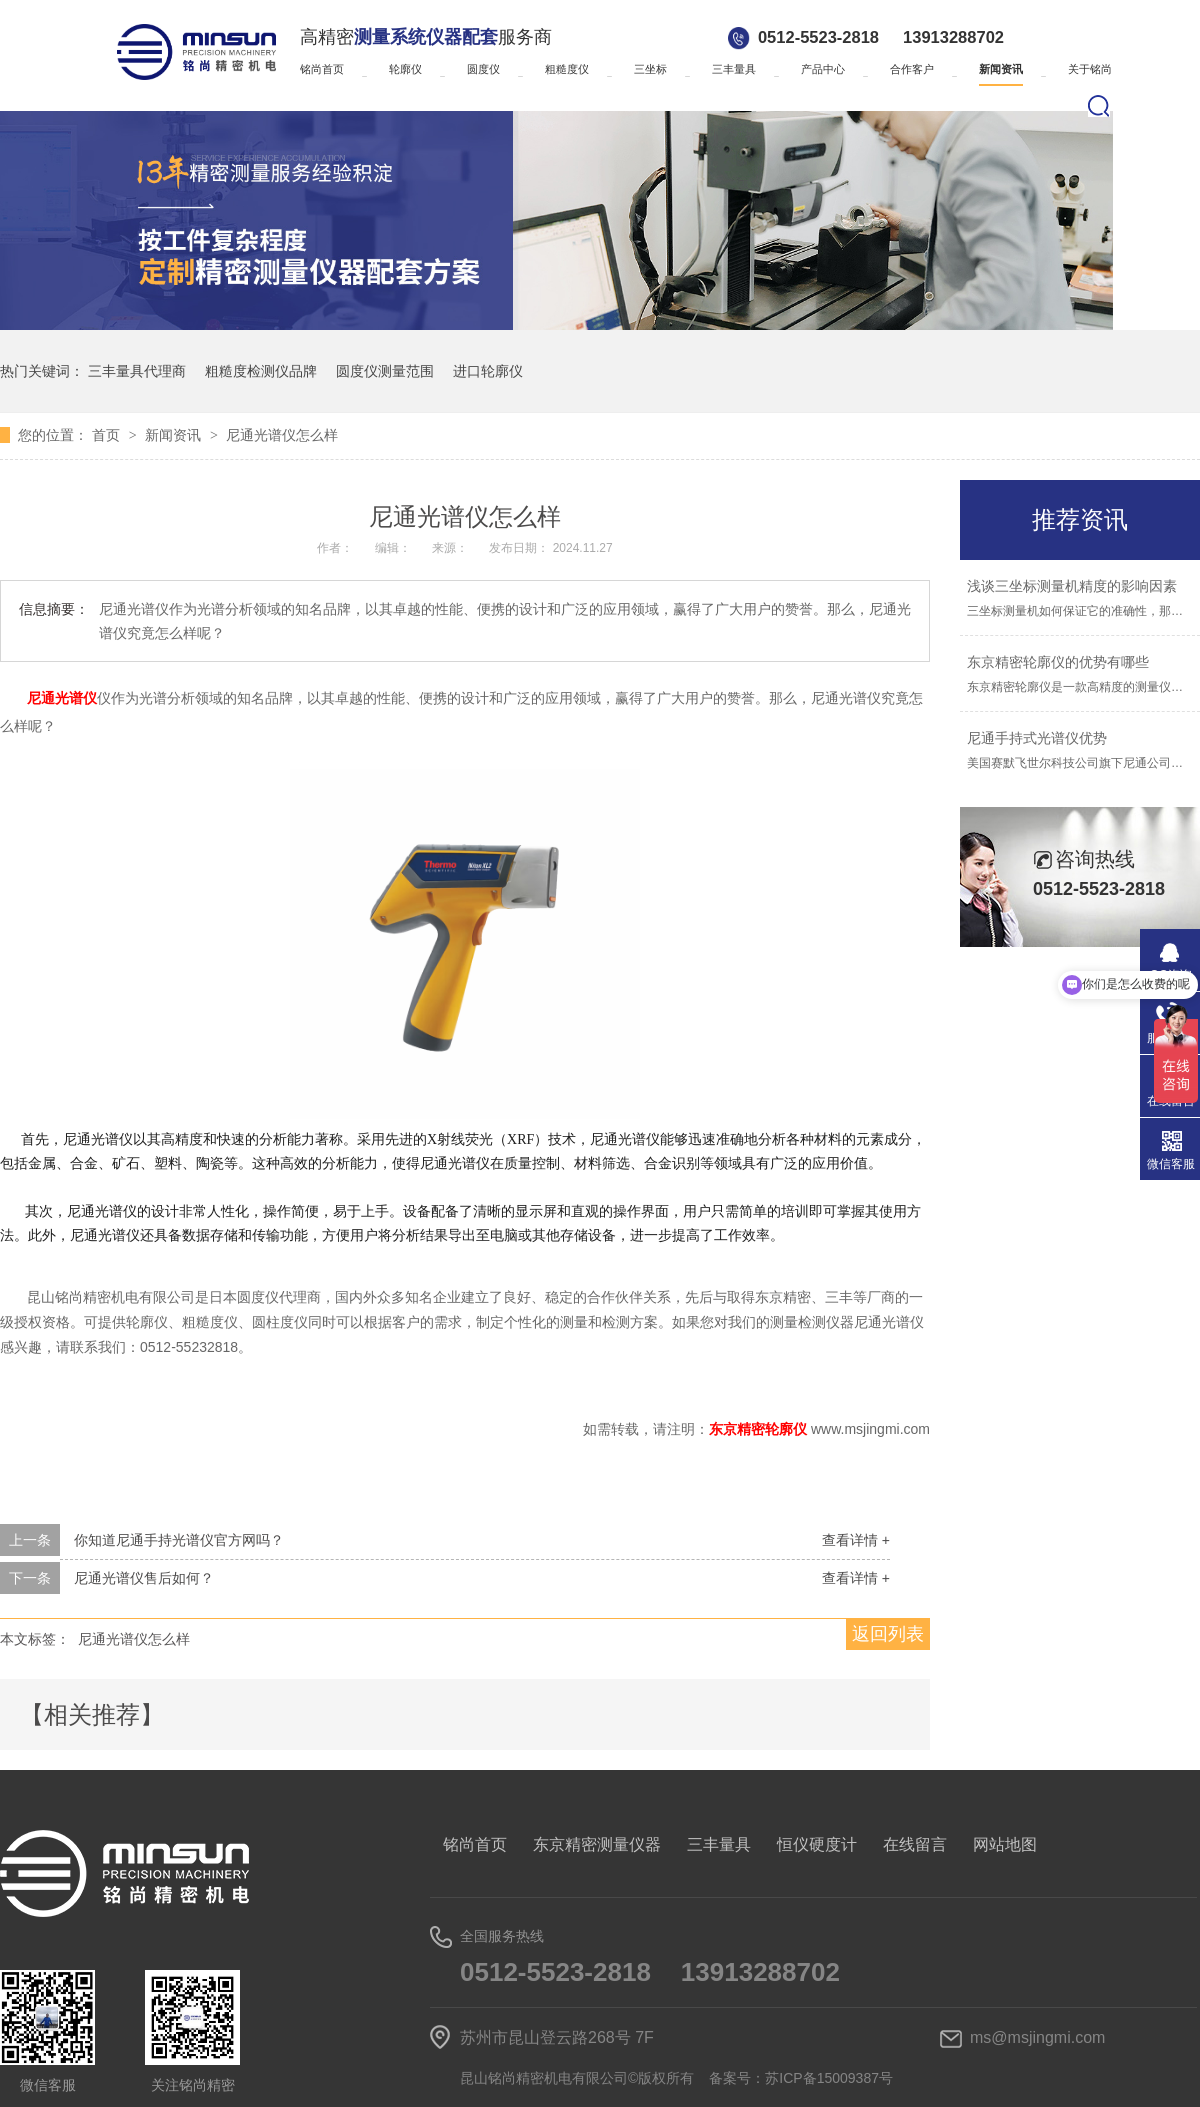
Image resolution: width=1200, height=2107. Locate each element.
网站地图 (1005, 1844)
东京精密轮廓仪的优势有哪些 (1058, 662)
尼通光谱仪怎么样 (282, 435)
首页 (108, 435)
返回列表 (888, 1634)
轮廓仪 (405, 69)
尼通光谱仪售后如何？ (144, 1578)
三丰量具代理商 (137, 371)
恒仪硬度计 (817, 1844)
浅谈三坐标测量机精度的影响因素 (1072, 586)
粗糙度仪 (567, 69)
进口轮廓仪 (488, 371)
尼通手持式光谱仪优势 (1037, 738)
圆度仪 (483, 69)
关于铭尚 (1090, 69)
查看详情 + (856, 1540)
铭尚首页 (322, 69)
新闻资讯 (1001, 69)
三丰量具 (734, 69)
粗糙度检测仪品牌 (261, 371)
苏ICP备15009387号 (829, 2078)
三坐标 (650, 69)
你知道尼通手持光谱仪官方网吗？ (179, 1540)
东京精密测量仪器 (597, 1844)
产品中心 (823, 69)
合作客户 (912, 69)
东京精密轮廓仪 (760, 1429)
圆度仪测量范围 (385, 371)
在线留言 (915, 1844)
